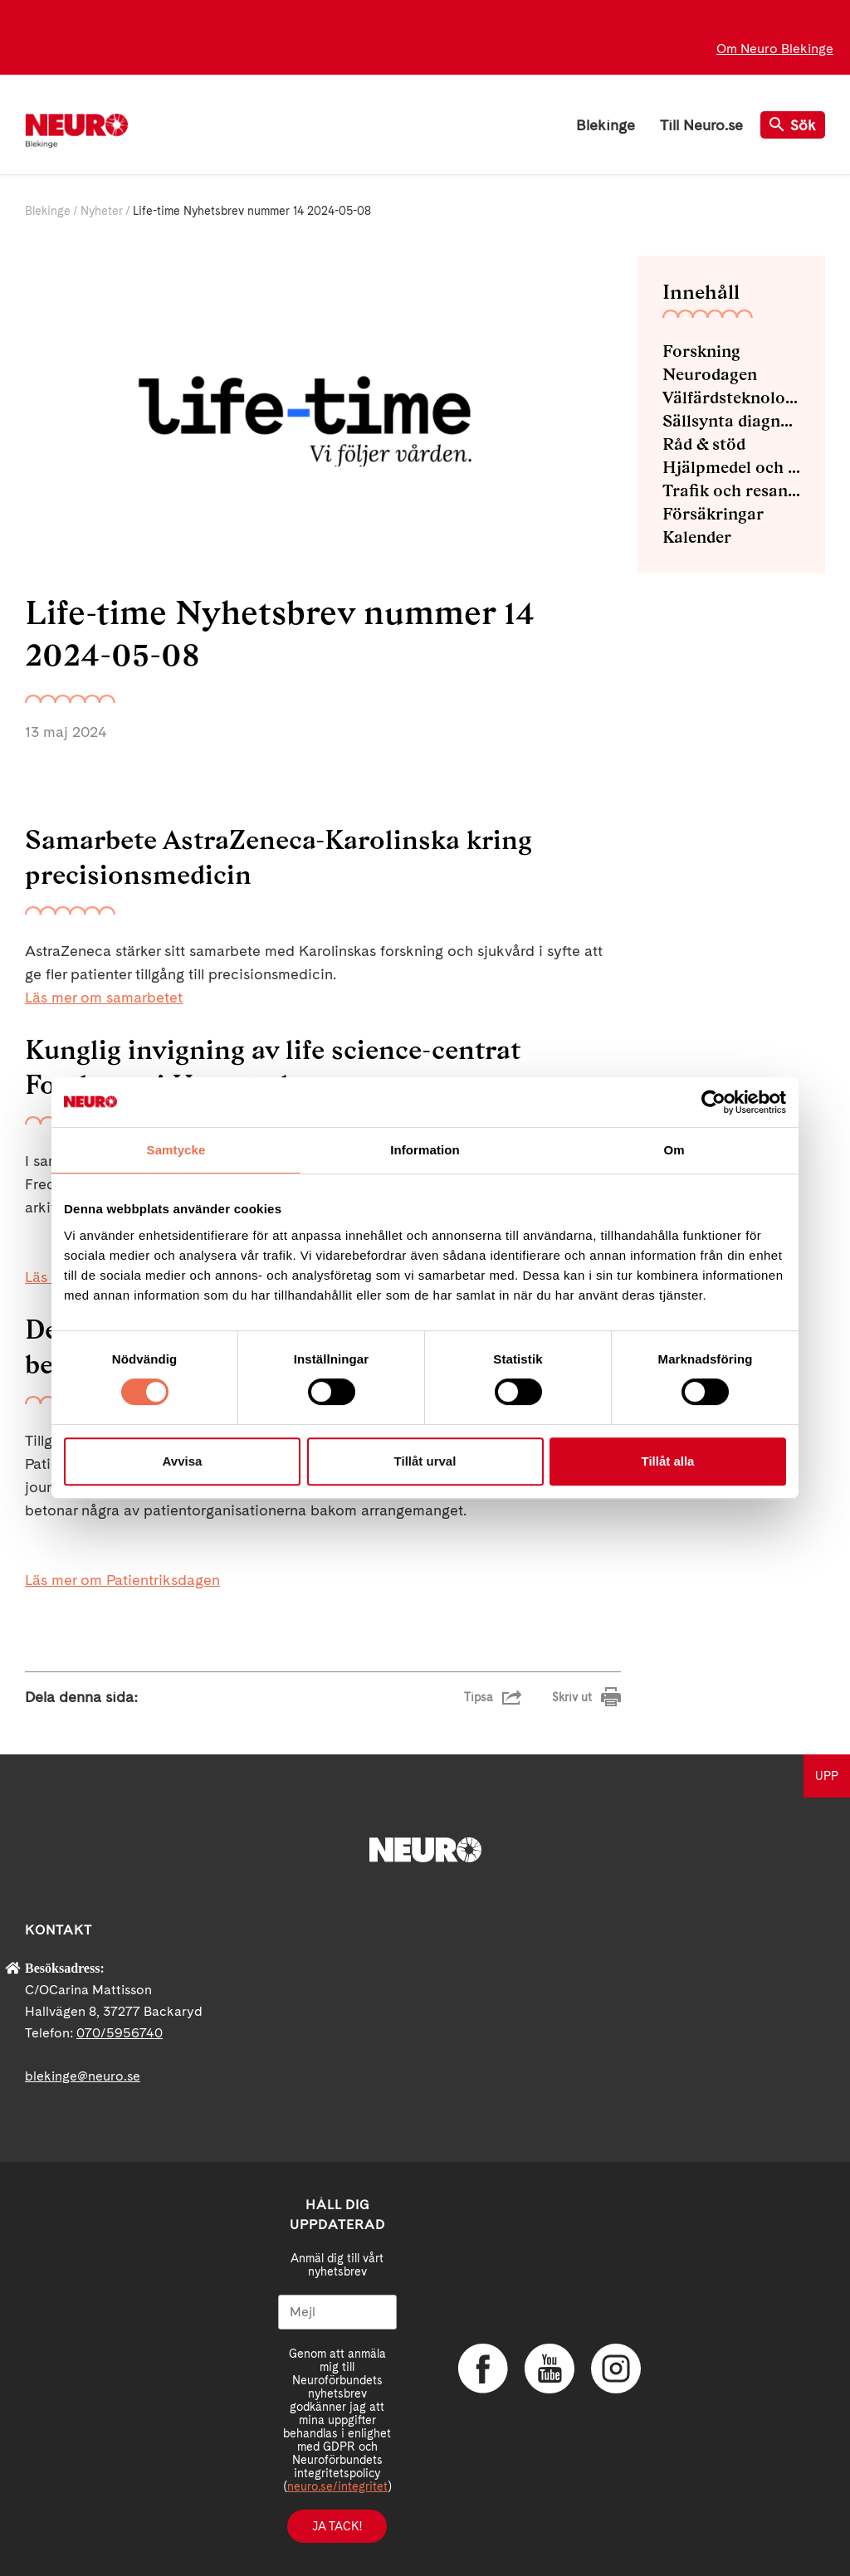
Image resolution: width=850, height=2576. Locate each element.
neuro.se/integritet (337, 2486)
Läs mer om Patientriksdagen (122, 1579)
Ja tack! (337, 2526)
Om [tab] (673, 1150)
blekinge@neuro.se (82, 2076)
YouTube (549, 2368)
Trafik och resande (731, 490)
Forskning (701, 351)
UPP (826, 1776)
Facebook (483, 2368)
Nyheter (102, 210)
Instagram (616, 2368)
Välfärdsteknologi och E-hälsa (731, 397)
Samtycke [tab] (176, 1150)
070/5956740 (119, 2033)
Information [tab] (425, 1150)
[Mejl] (337, 2312)
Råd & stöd (703, 444)
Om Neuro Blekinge (774, 48)
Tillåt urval (425, 1461)
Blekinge (605, 125)
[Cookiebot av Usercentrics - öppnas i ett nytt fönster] (713, 1102)
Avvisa (183, 1461)
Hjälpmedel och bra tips (731, 467)
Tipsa (478, 1697)
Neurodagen (709, 374)
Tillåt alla (668, 1461)
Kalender (696, 537)
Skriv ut (572, 1697)
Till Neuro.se (701, 125)
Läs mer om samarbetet (104, 997)
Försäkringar (713, 514)
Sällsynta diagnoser (731, 421)
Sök (792, 125)
